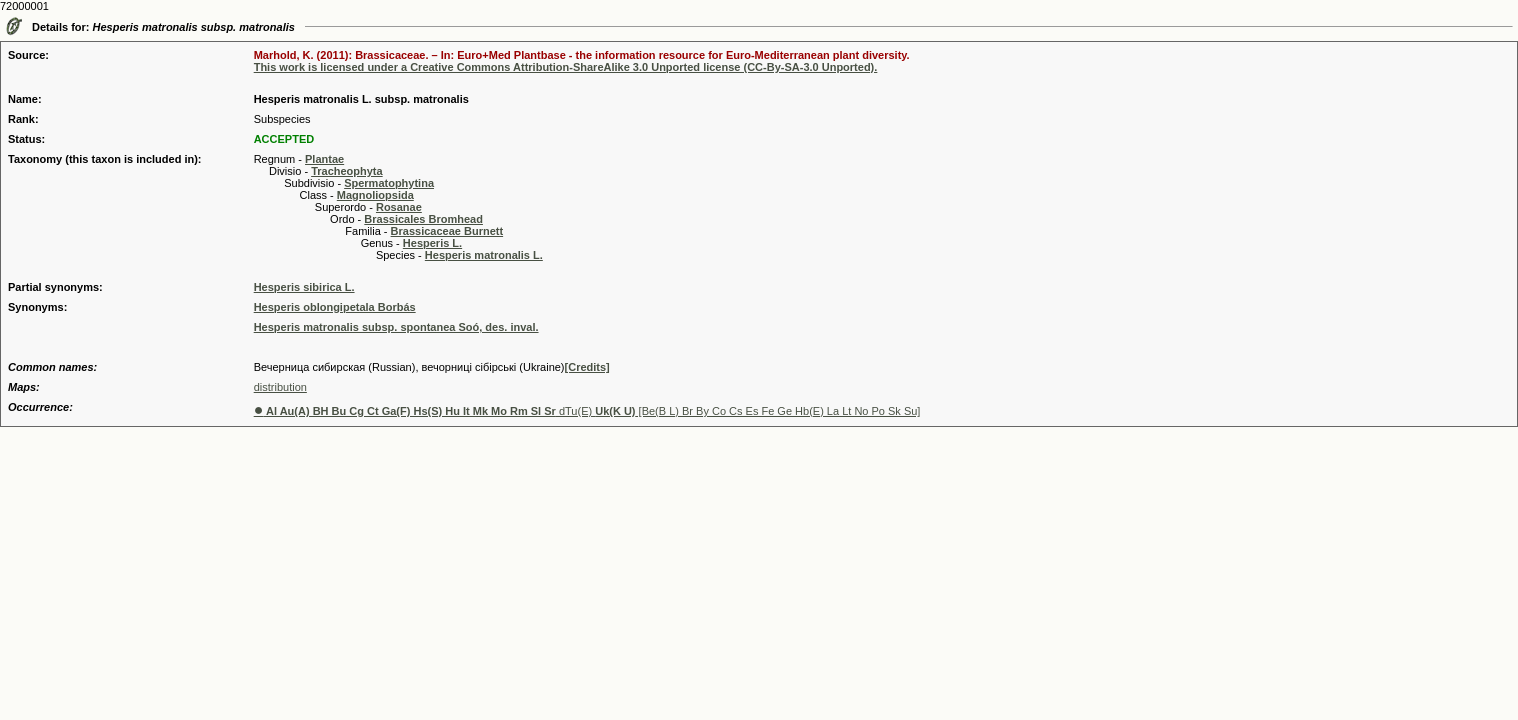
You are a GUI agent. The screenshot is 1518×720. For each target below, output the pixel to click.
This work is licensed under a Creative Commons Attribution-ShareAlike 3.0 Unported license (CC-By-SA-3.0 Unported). (566, 67)
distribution (280, 387)
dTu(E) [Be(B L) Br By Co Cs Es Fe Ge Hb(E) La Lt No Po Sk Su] (587, 411)
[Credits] (587, 367)
